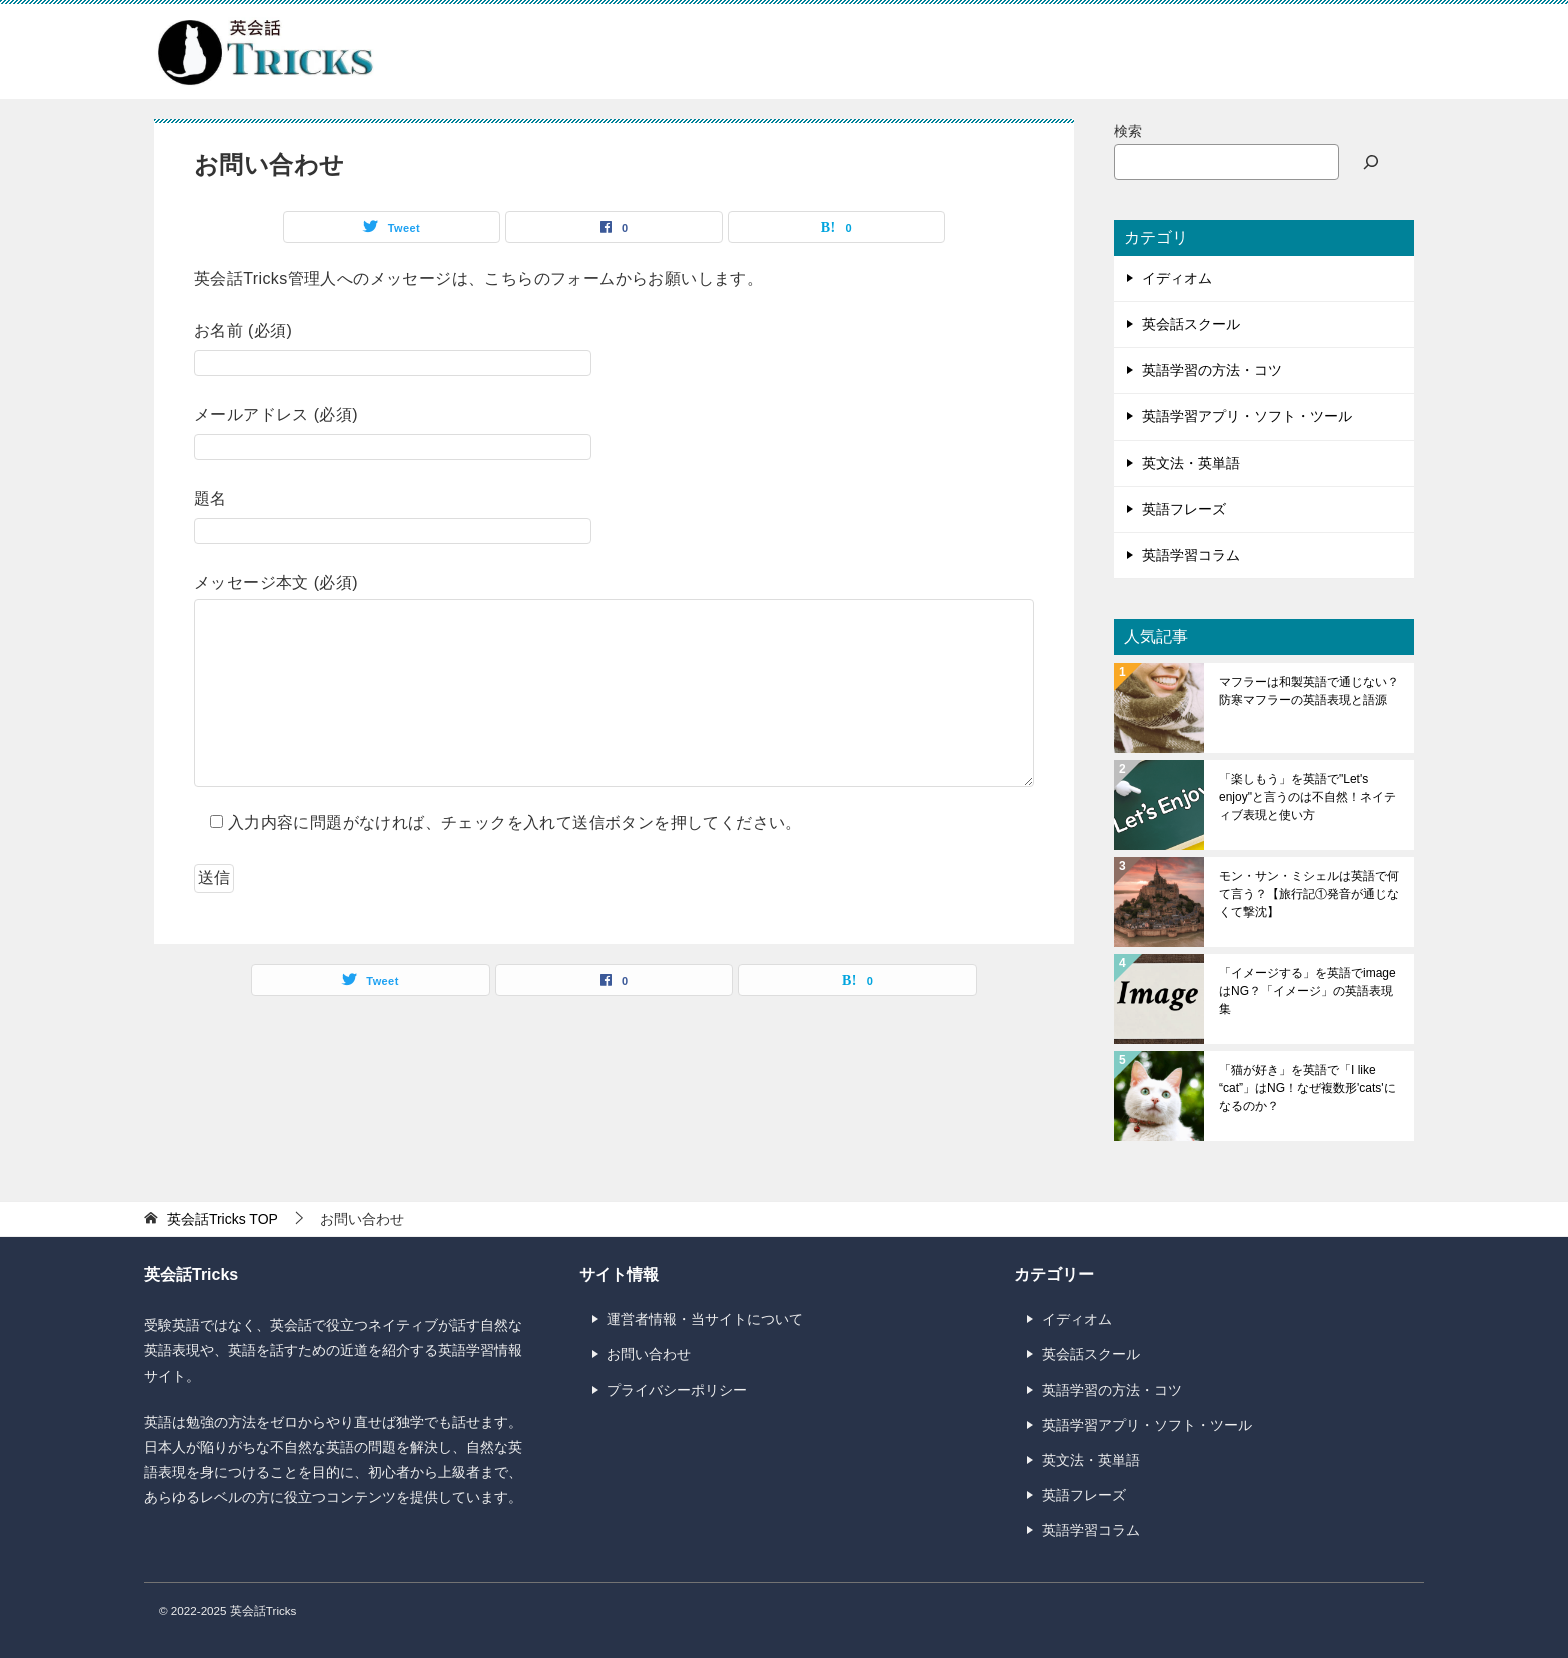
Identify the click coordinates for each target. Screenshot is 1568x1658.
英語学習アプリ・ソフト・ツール (1247, 416)
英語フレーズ (1184, 509)
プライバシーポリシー (677, 1390)
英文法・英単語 (1191, 463)
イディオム (1177, 278)
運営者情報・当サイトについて (705, 1319)
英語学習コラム (1191, 555)
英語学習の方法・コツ (1212, 370)
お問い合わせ (649, 1354)
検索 (1128, 131)
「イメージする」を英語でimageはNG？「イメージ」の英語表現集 (1307, 991)
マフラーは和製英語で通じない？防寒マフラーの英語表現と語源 (1309, 691)
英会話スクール (1191, 324)
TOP (222, 1219)
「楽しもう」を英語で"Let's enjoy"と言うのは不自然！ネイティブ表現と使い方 (1307, 797)
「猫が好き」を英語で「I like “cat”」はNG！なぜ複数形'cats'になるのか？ (1307, 1088)
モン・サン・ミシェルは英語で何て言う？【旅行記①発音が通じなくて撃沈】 (1309, 894)
